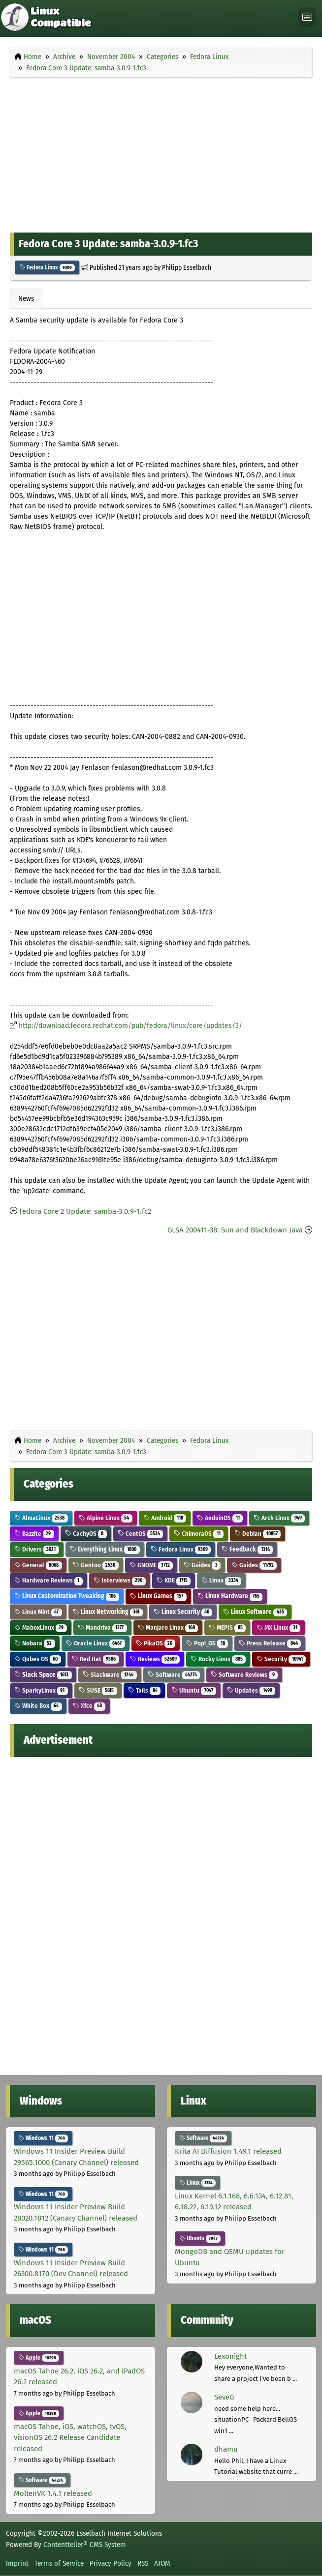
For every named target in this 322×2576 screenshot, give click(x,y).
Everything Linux (105, 1549)
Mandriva (102, 1627)
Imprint (17, 2563)
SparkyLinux (41, 1690)
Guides (202, 1565)
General (38, 1565)
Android (165, 1518)
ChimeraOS (199, 1533)
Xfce (89, 1705)
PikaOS (156, 1643)
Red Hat (95, 1659)
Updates (251, 1690)
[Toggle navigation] (307, 17)
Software (174, 1674)
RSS (142, 2563)
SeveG (224, 2397)
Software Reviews (244, 1674)
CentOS (140, 1533)
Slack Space (43, 1674)
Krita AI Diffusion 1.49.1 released (228, 2151)
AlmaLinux (41, 1518)
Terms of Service (59, 2563)
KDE (174, 1580)
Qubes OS (37, 1659)
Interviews (120, 1580)
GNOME (151, 1565)
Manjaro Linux (168, 1627)
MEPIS (227, 1627)
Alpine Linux (105, 1518)
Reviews (155, 1659)
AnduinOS (220, 1518)
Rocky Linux (218, 1659)
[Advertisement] (161, 153)
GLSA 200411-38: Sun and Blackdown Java (235, 1230)
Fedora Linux (47, 267)
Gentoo (96, 1565)
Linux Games (158, 1596)
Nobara (34, 1643)
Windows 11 (43, 2138)
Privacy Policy (110, 2563)
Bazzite (34, 1533)
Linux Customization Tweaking (66, 1596)
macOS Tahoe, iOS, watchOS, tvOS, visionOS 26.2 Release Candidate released (70, 2437)
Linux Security (183, 1611)
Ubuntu (193, 1690)
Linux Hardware (230, 1596)
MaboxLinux (40, 1627)
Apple (38, 2357)
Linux (221, 1580)
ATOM (162, 2563)
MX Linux (278, 1627)
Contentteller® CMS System (84, 2544)
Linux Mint (38, 1611)
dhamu (226, 2449)
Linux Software (255, 1611)
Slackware (110, 1674)
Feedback (247, 1549)
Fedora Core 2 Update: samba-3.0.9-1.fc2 (85, 1211)
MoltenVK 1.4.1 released (53, 2493)
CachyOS (86, 1533)
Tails (144, 1690)
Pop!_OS (207, 1643)
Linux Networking (108, 1611)
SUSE (98, 1690)
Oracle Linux (95, 1643)
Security (281, 1659)
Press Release (270, 1643)
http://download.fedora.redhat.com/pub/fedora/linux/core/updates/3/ (130, 1026)
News (26, 298)
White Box (38, 1705)
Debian (257, 1533)
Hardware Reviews (48, 1580)
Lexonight (230, 2356)
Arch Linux (279, 1518)
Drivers (36, 1549)
